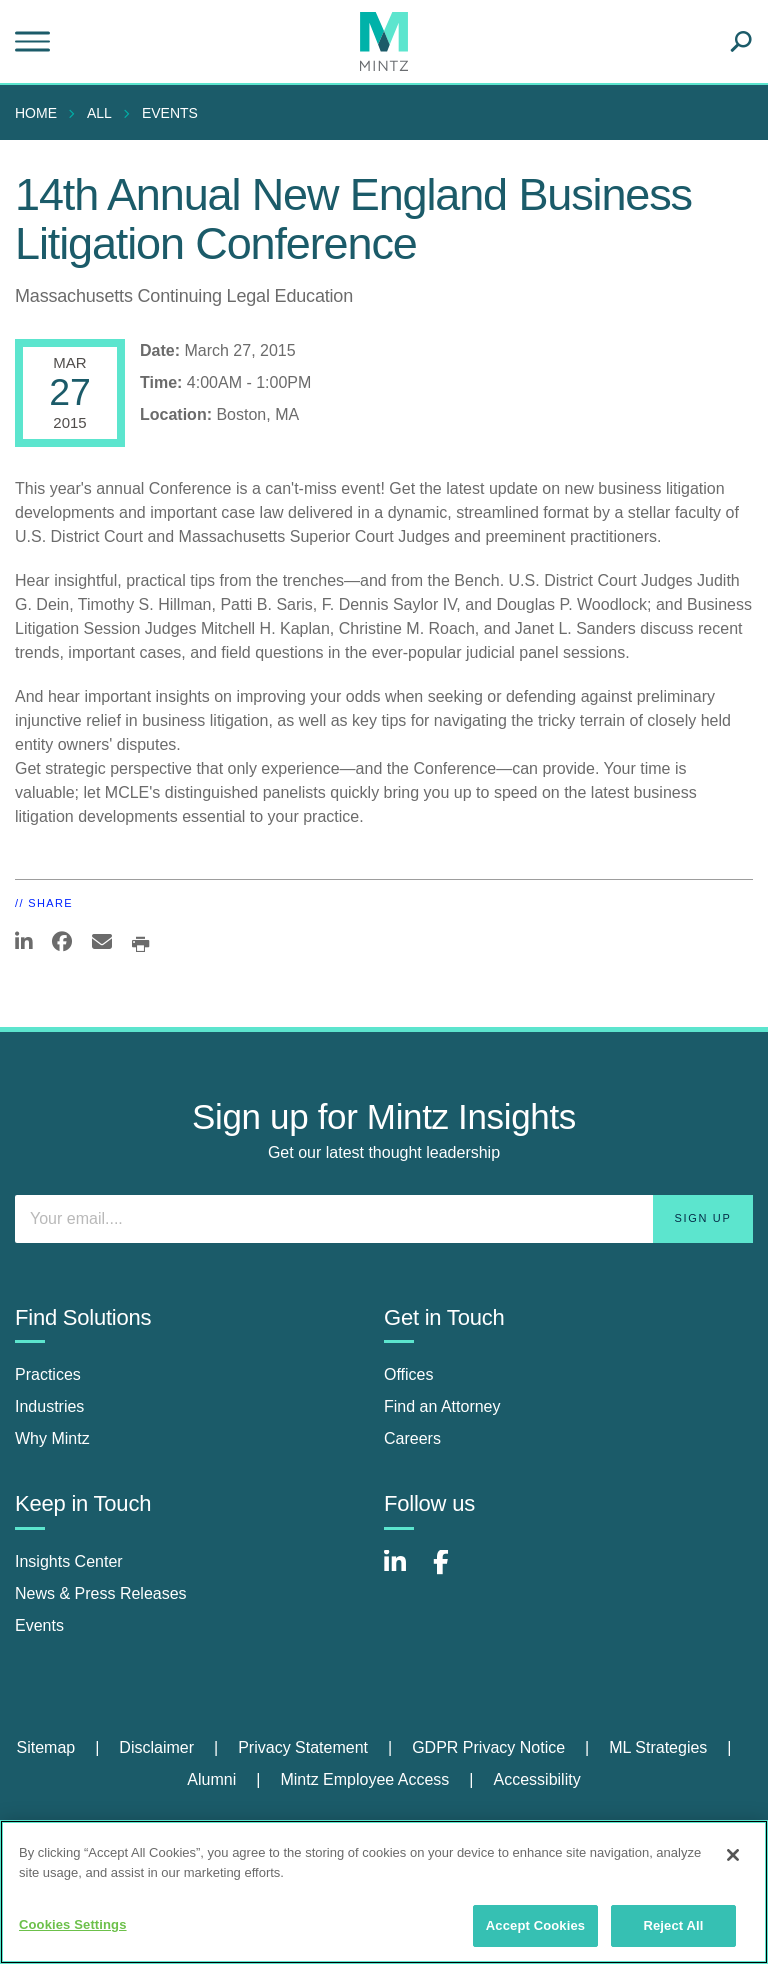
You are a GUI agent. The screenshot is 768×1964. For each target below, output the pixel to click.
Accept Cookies (535, 1925)
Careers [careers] (412, 1438)
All (99, 113)
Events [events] (39, 1625)
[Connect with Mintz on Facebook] (453, 1572)
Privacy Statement (303, 1747)
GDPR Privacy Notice (488, 1747)
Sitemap (45, 1747)
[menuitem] (41, 113)
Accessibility (537, 1779)
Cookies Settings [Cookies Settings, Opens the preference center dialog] (73, 1924)
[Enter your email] (384, 1219)
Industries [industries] (49, 1406)
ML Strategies (658, 1747)
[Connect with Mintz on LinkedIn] (404, 1572)
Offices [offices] (409, 1374)
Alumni (211, 1779)
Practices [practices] (48, 1374)
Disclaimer (156, 1747)
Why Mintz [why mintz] (52, 1438)
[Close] (733, 1855)
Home (36, 113)
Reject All (673, 1925)
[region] (384, 1892)
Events (170, 113)
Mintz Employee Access (364, 1779)
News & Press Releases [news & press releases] (101, 1593)
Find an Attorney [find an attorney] (442, 1406)
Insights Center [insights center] (69, 1561)
